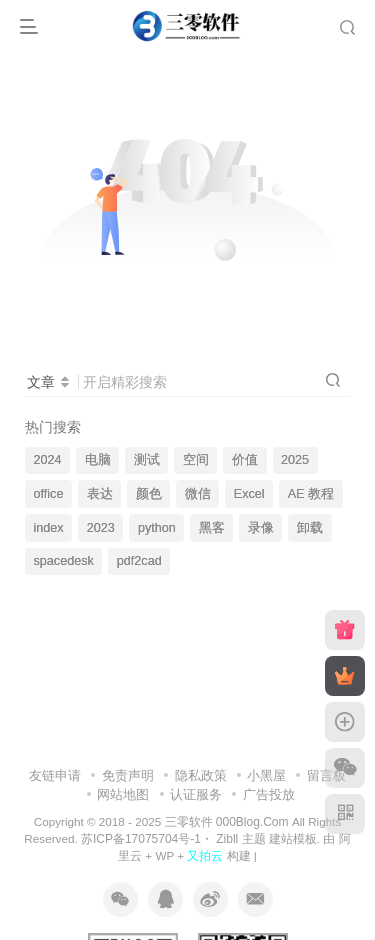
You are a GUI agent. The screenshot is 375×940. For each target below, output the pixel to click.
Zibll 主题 (239, 839)
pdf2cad (139, 561)
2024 (48, 460)
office (49, 494)
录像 (261, 528)
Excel (249, 494)
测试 (147, 460)
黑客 (212, 528)
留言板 (326, 775)
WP (164, 855)
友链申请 (55, 775)
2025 (295, 460)
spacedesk (64, 561)
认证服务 (196, 794)
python (157, 528)
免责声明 (128, 775)
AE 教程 (311, 494)
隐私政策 (201, 775)
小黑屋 (266, 775)
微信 (198, 494)
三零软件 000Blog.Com (228, 822)
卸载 (310, 528)
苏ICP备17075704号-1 (141, 839)
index (49, 528)
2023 (101, 528)
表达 (100, 494)
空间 (196, 460)
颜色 (149, 494)
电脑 (98, 460)
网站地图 (123, 794)
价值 (245, 460)
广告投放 (269, 794)
